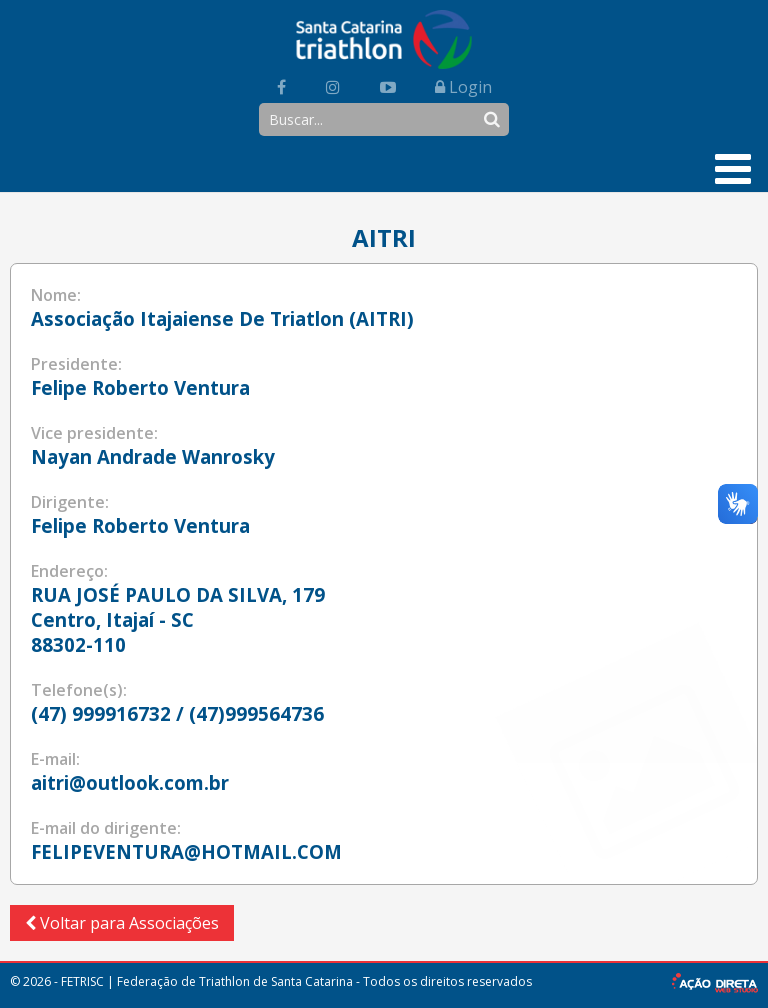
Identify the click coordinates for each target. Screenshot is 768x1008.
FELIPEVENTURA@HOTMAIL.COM (186, 851)
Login (463, 87)
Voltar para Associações (122, 923)
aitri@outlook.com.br (130, 782)
